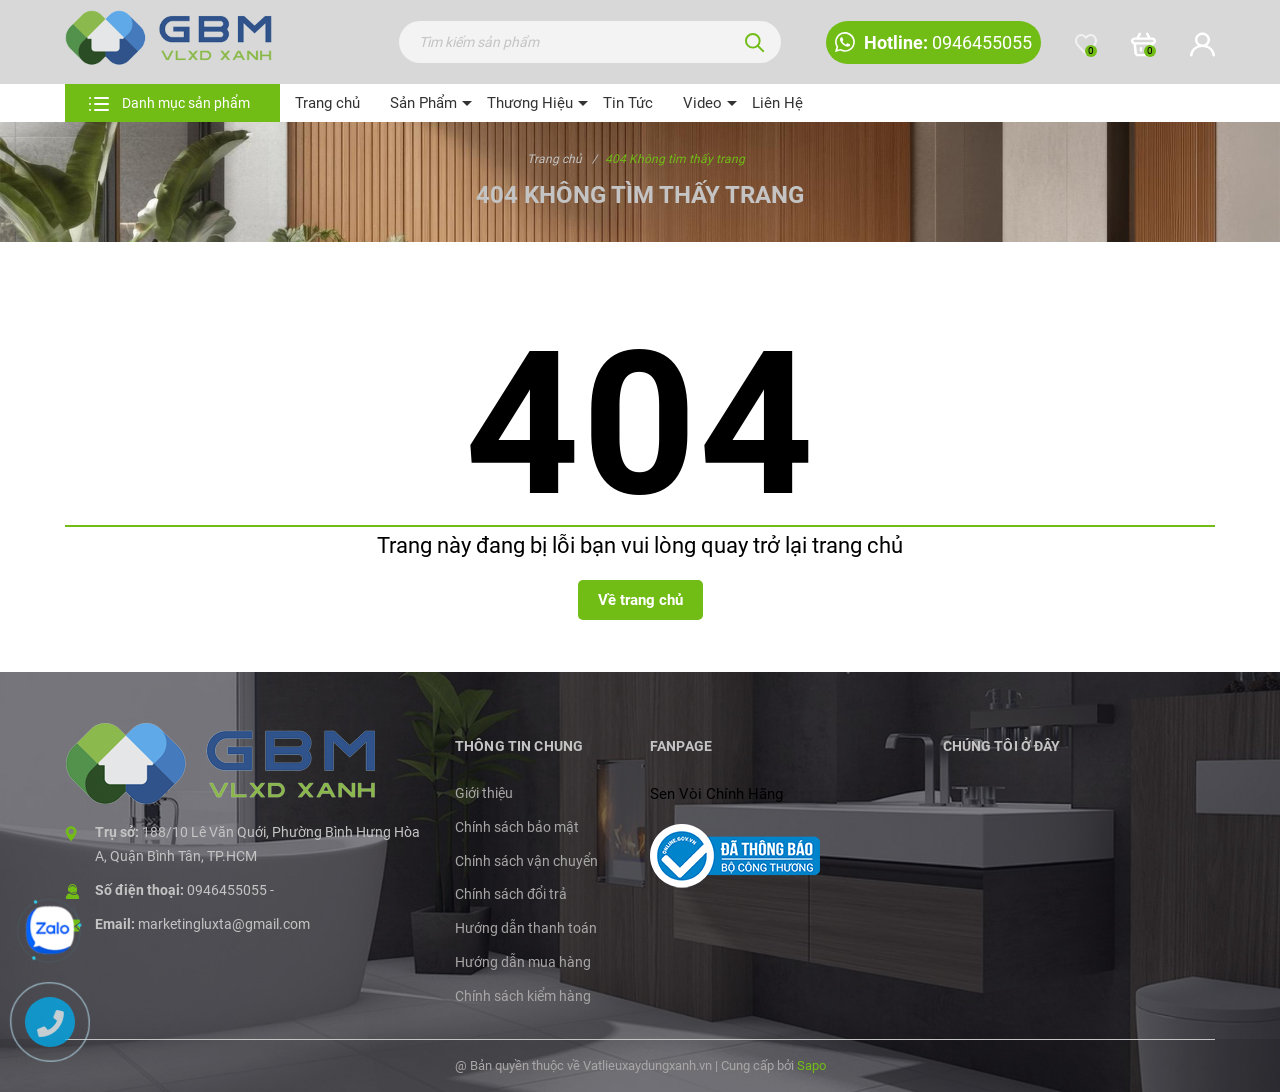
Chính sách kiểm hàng (523, 996)
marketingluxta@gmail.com (224, 924)
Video (702, 103)
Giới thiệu (484, 793)
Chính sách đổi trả (511, 894)
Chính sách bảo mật (517, 827)
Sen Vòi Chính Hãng (716, 794)
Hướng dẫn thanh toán (526, 928)
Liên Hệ (777, 103)
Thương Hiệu (530, 103)
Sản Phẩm (423, 103)
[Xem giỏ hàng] (1143, 45)
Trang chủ (327, 103)
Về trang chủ (640, 600)
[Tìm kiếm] (755, 42)
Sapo (811, 1065)
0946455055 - (230, 890)
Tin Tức (628, 103)
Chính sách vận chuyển (526, 861)
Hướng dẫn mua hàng (523, 962)
